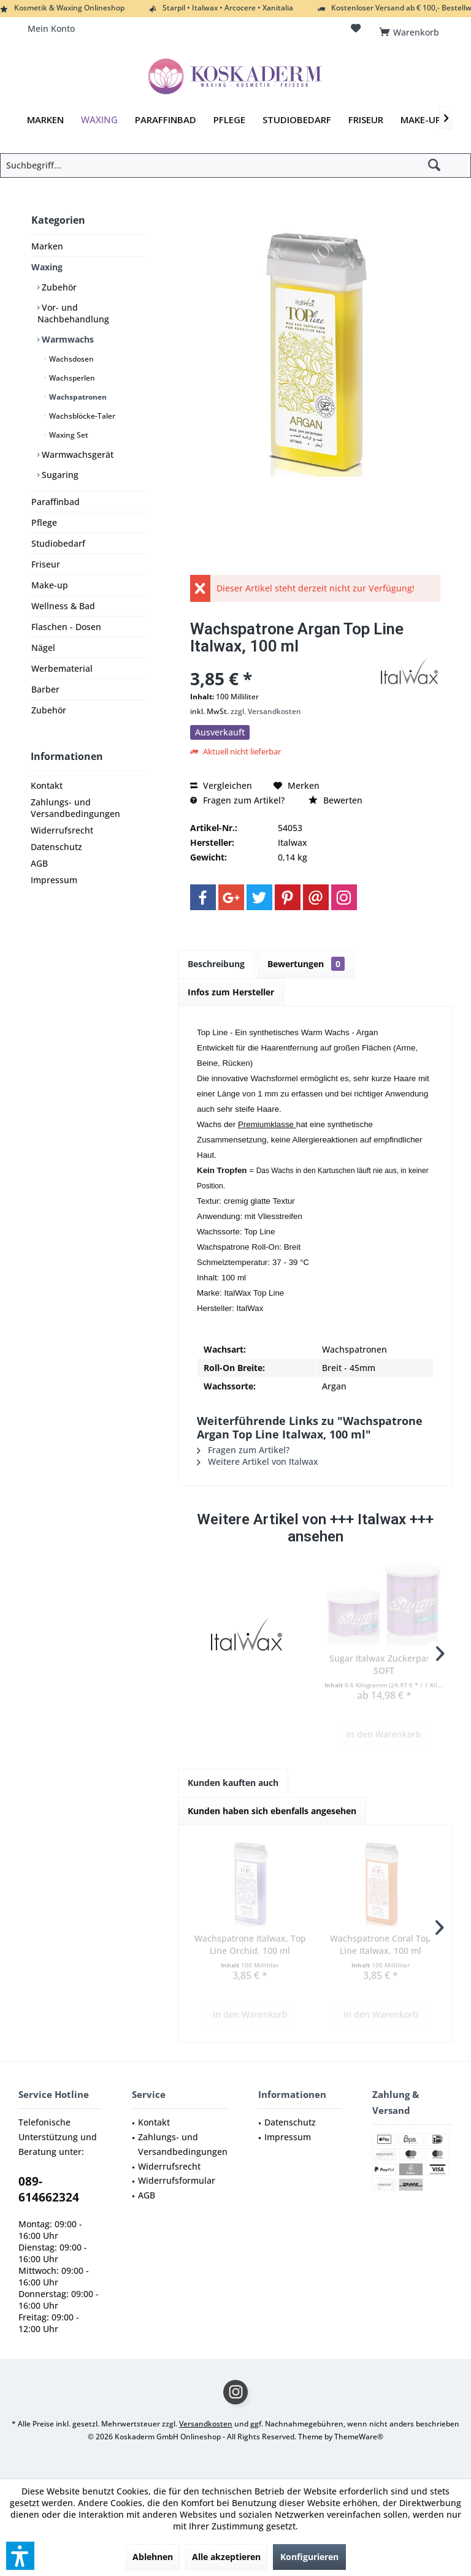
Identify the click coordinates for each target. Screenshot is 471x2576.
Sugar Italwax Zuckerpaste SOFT (383, 1664)
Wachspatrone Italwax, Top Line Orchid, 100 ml (250, 1944)
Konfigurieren (309, 2557)
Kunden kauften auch (233, 1782)
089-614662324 (48, 2189)
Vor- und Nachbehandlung (73, 313)
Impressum (54, 880)
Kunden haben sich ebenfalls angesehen (272, 1811)
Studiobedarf (58, 543)
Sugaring (58, 475)
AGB (39, 863)
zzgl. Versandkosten (266, 711)
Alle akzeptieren (226, 2557)
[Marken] (45, 120)
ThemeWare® (358, 2436)
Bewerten (335, 800)
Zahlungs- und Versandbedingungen (75, 807)
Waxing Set (67, 435)
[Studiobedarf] (297, 120)
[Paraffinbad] (165, 120)
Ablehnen (152, 2557)
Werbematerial (62, 668)
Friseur (45, 564)
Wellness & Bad (63, 606)
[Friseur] (366, 120)
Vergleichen (221, 785)
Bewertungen (306, 964)
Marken (47, 246)
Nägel (43, 647)
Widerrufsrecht (62, 830)
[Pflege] (229, 120)
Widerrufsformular (176, 2180)
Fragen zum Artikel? (237, 800)
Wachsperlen (71, 378)
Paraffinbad (55, 501)
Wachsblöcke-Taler (81, 416)
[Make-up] (421, 120)
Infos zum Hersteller (231, 992)
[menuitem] (411, 28)
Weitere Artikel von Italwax (257, 1461)
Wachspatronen (77, 397)
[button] (20, 2556)
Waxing (47, 267)
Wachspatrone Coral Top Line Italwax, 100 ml (380, 1944)
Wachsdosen (70, 359)
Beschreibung (216, 964)
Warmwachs (66, 339)
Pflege (44, 522)
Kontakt (47, 785)
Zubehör (58, 287)
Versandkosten (205, 2423)
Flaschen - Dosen (66, 627)
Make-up (49, 585)
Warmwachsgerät (76, 454)
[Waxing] (99, 120)
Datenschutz (56, 847)
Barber (45, 689)
